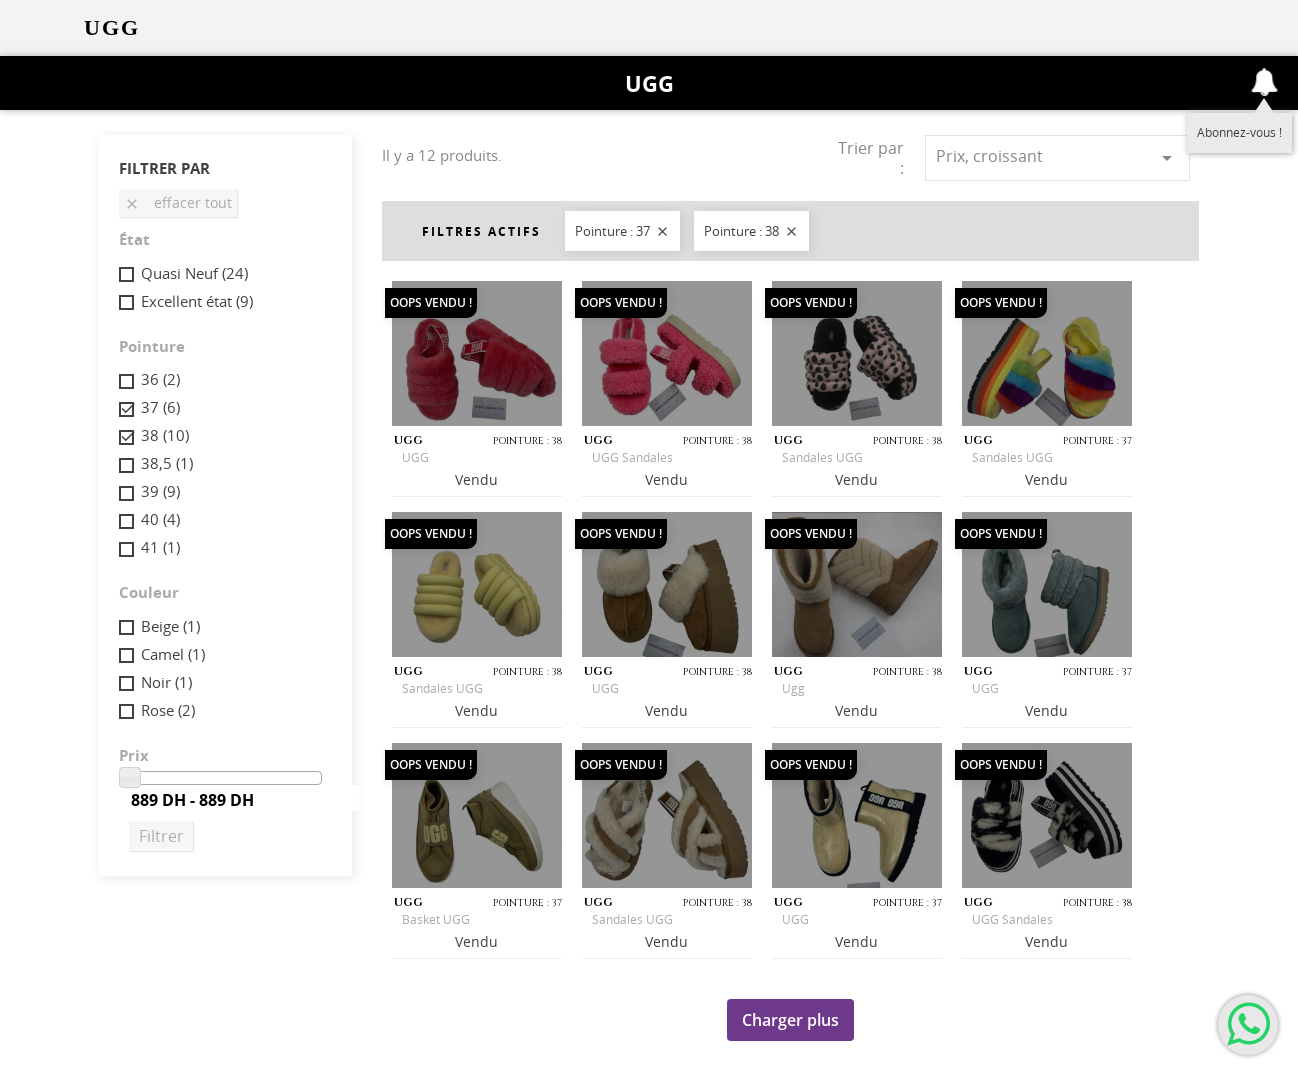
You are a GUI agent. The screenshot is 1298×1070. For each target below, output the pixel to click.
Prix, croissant (1057, 157)
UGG (649, 83)
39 (160, 491)
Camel (173, 654)
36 (160, 379)
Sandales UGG (822, 457)
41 (160, 547)
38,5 (167, 463)
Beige (170, 626)
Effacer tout (178, 202)
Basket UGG (436, 919)
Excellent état (197, 301)
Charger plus (790, 1020)
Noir (166, 682)
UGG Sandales (632, 457)
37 (160, 407)
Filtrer (161, 836)
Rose (168, 710)
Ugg (793, 688)
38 (165, 435)
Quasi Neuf (194, 273)
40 (160, 519)
